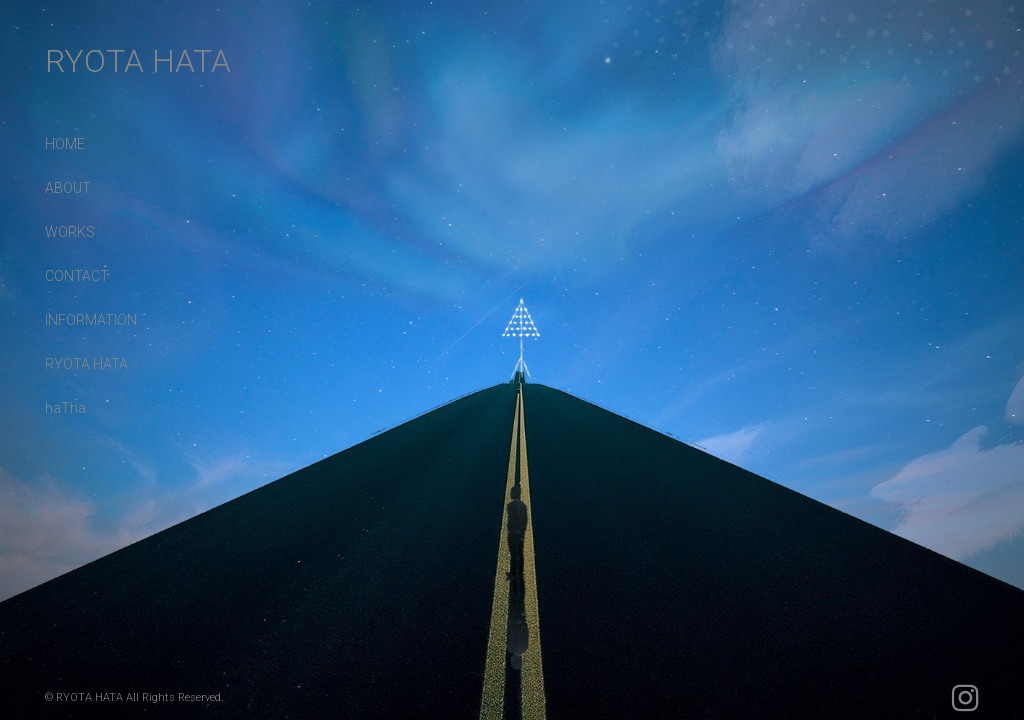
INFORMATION (91, 320)
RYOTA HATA (138, 61)
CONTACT (77, 276)
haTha (65, 408)
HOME (65, 144)
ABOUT (68, 188)
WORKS (70, 232)
